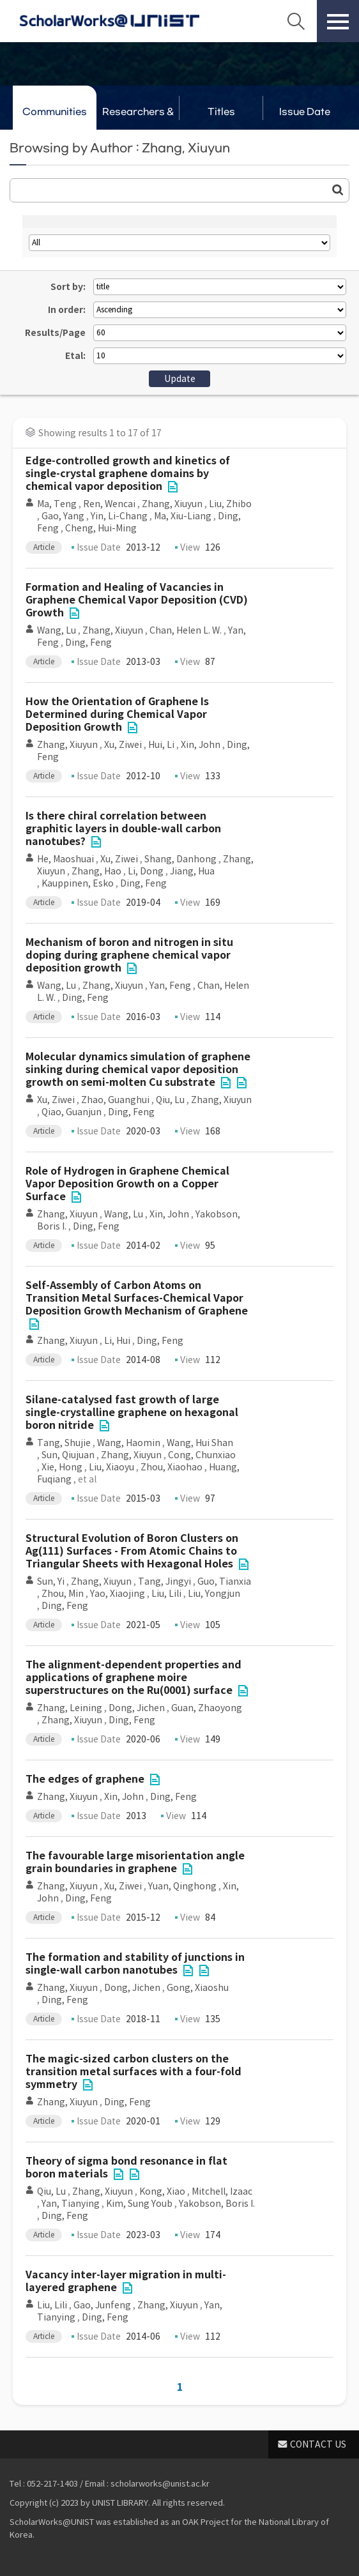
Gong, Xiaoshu (198, 1987)
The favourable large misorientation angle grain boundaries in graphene (135, 1862)
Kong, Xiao (162, 2191)
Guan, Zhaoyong (206, 1708)
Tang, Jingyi (164, 1581)
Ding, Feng (88, 642)
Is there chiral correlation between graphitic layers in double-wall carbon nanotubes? (123, 828)
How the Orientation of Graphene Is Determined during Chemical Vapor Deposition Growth (117, 714)
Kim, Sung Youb (139, 2203)
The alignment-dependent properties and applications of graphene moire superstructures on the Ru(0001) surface (133, 1677)
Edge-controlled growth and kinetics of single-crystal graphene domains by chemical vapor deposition (128, 473)
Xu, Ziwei (123, 745)
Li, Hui (117, 1340)
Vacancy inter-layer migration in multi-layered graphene (126, 2281)
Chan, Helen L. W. (185, 630)
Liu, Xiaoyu (111, 1467)
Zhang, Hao (96, 871)
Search (296, 21)
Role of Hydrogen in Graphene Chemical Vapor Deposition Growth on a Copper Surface (127, 1183)
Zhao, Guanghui (115, 1100)
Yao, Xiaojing (117, 1593)
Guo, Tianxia (224, 1581)
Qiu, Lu (170, 1100)
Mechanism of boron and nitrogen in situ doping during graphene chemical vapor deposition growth (129, 955)
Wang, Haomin (128, 1443)
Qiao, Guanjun (72, 1112)
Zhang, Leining (69, 1708)
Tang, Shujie (64, 1443)
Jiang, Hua (192, 871)
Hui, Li (161, 745)
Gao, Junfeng (102, 2305)
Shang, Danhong (180, 859)
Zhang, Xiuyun (172, 504)
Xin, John (200, 745)
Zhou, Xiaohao (171, 1467)
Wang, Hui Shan (200, 1443)
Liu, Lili (166, 1593)
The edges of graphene (85, 1779)
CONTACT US (318, 2444)
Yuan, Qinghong (182, 1886)
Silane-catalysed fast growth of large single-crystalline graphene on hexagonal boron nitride (132, 1412)
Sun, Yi (51, 1581)
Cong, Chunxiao (202, 1455)
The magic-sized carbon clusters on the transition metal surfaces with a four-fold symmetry (133, 2071)
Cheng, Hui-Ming (101, 528)
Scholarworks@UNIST (109, 21)
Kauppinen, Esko (78, 883)
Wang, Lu (56, 630)
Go (338, 189)
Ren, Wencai (109, 504)
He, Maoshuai (65, 859)
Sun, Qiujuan (68, 1455)
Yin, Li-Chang (119, 516)
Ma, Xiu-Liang (182, 516)
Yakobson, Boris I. (217, 2203)
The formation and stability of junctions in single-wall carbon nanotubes (135, 1964)
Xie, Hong (62, 1467)
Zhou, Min (63, 1593)
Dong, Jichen (137, 1708)
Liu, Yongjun (214, 1593)
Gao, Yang (63, 516)
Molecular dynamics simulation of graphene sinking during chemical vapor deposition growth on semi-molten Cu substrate (138, 1069)
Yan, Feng (170, 985)
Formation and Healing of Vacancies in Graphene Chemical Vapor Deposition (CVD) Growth (137, 600)
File (172, 486)
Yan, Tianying (71, 2203)
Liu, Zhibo (230, 504)
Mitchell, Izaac (222, 2191)
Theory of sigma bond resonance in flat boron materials (126, 2167)
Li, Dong (146, 871)
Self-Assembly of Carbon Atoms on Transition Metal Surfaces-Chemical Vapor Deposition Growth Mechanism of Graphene (137, 1298)
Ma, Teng (57, 504)
